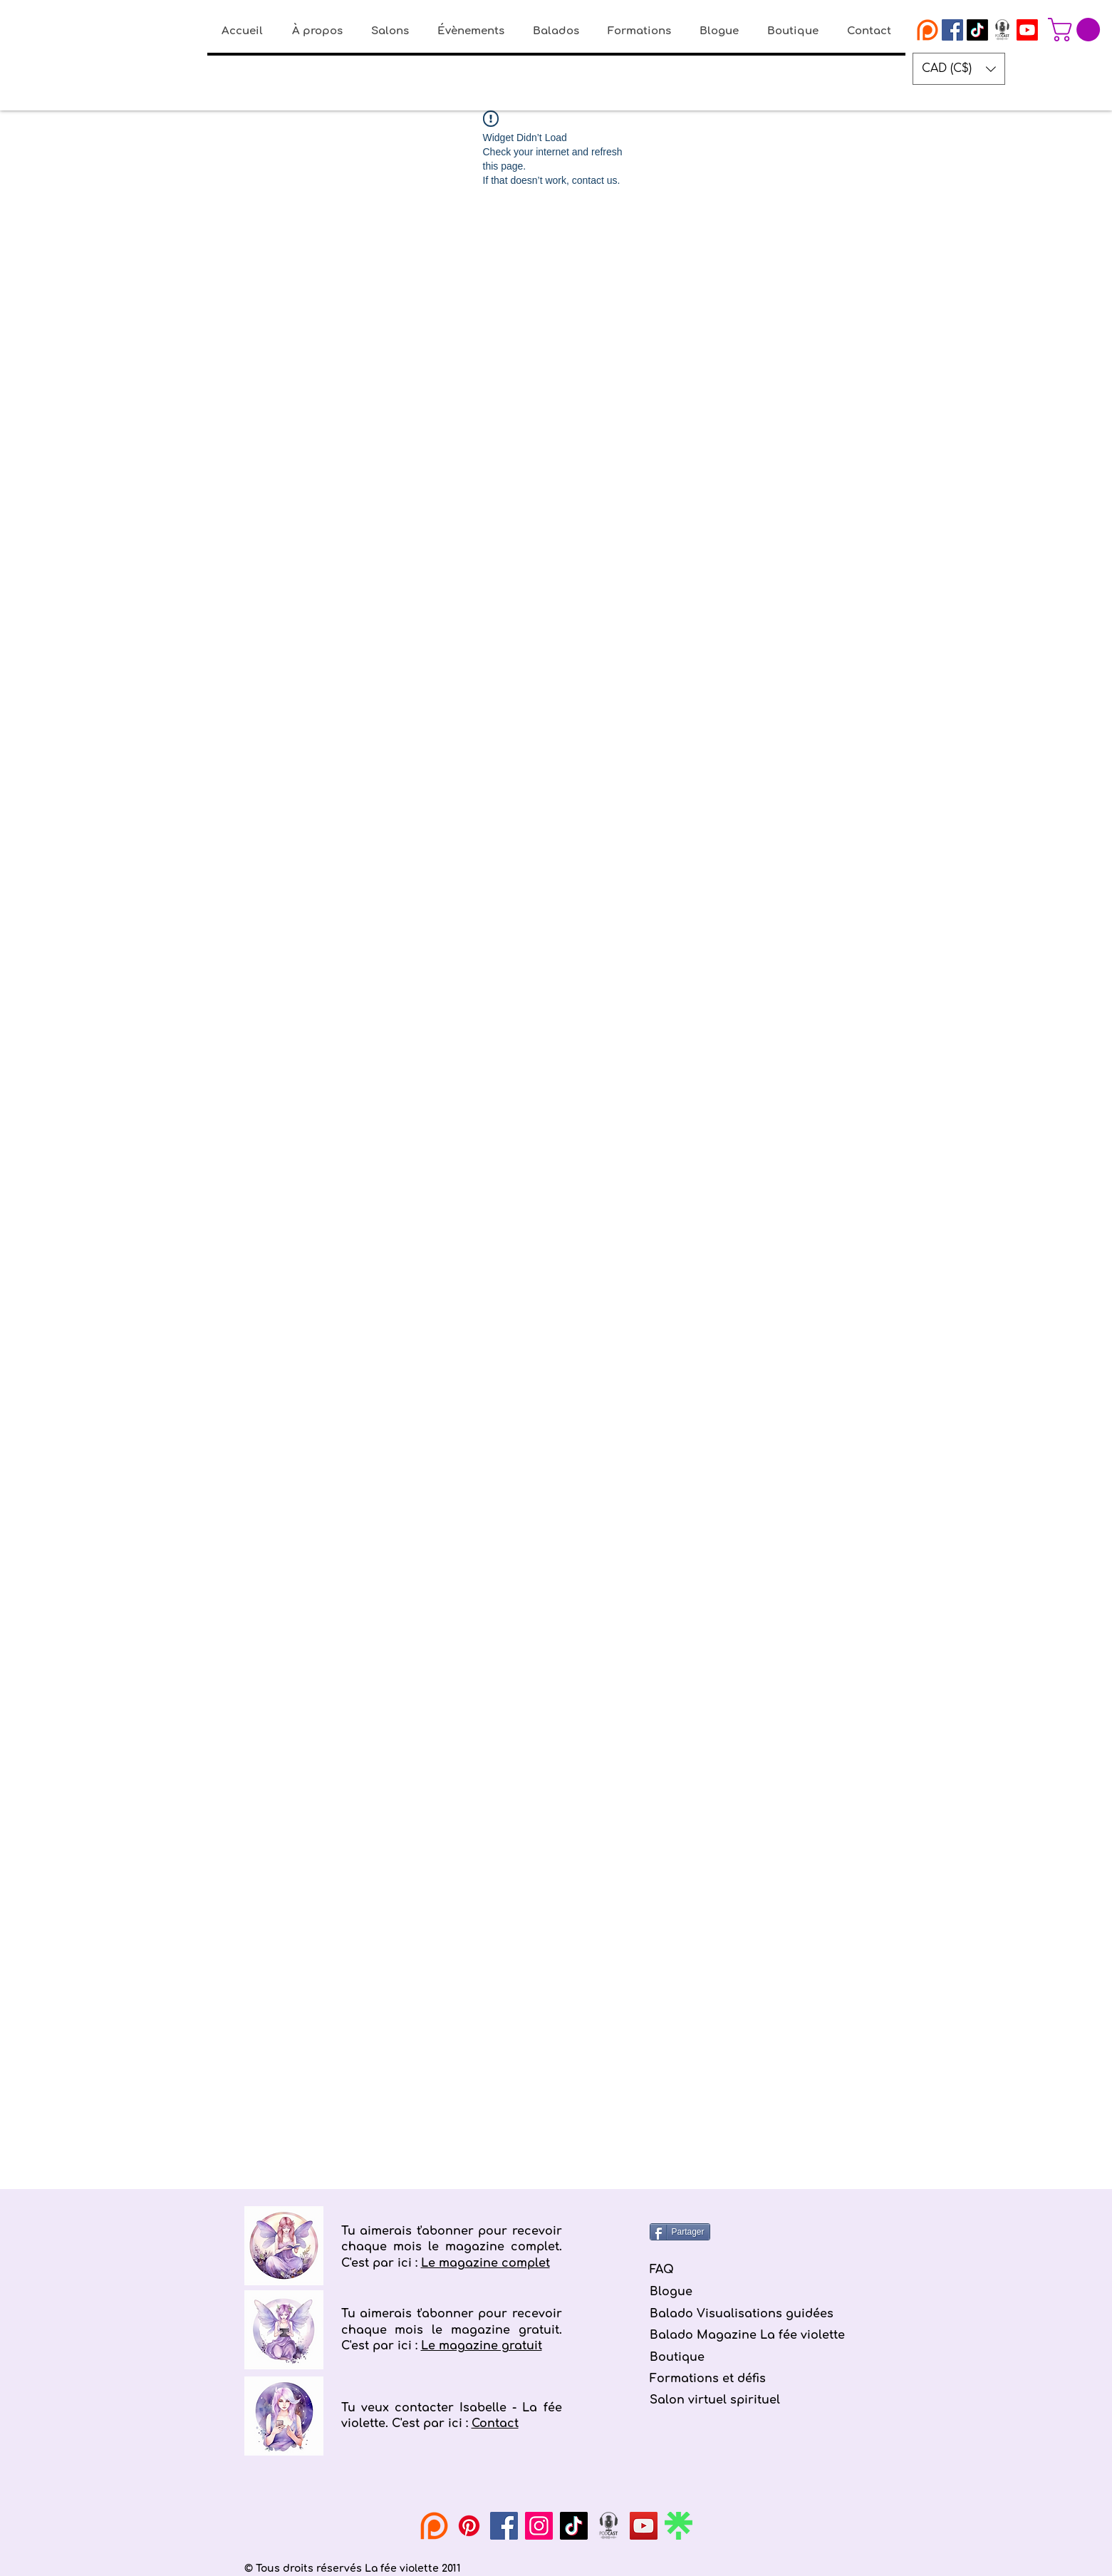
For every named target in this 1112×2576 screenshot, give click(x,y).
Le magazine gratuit (481, 2345)
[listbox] (959, 69)
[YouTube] (644, 2526)
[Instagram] (539, 2526)
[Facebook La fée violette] (952, 30)
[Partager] (680, 2231)
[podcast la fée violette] (1002, 30)
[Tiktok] (977, 30)
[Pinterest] (469, 2526)
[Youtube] (1027, 30)
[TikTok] (574, 2526)
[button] (1077, 29)
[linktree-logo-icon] (678, 2526)
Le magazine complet (485, 2263)
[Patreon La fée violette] (927, 30)
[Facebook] (504, 2526)
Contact (495, 2423)
